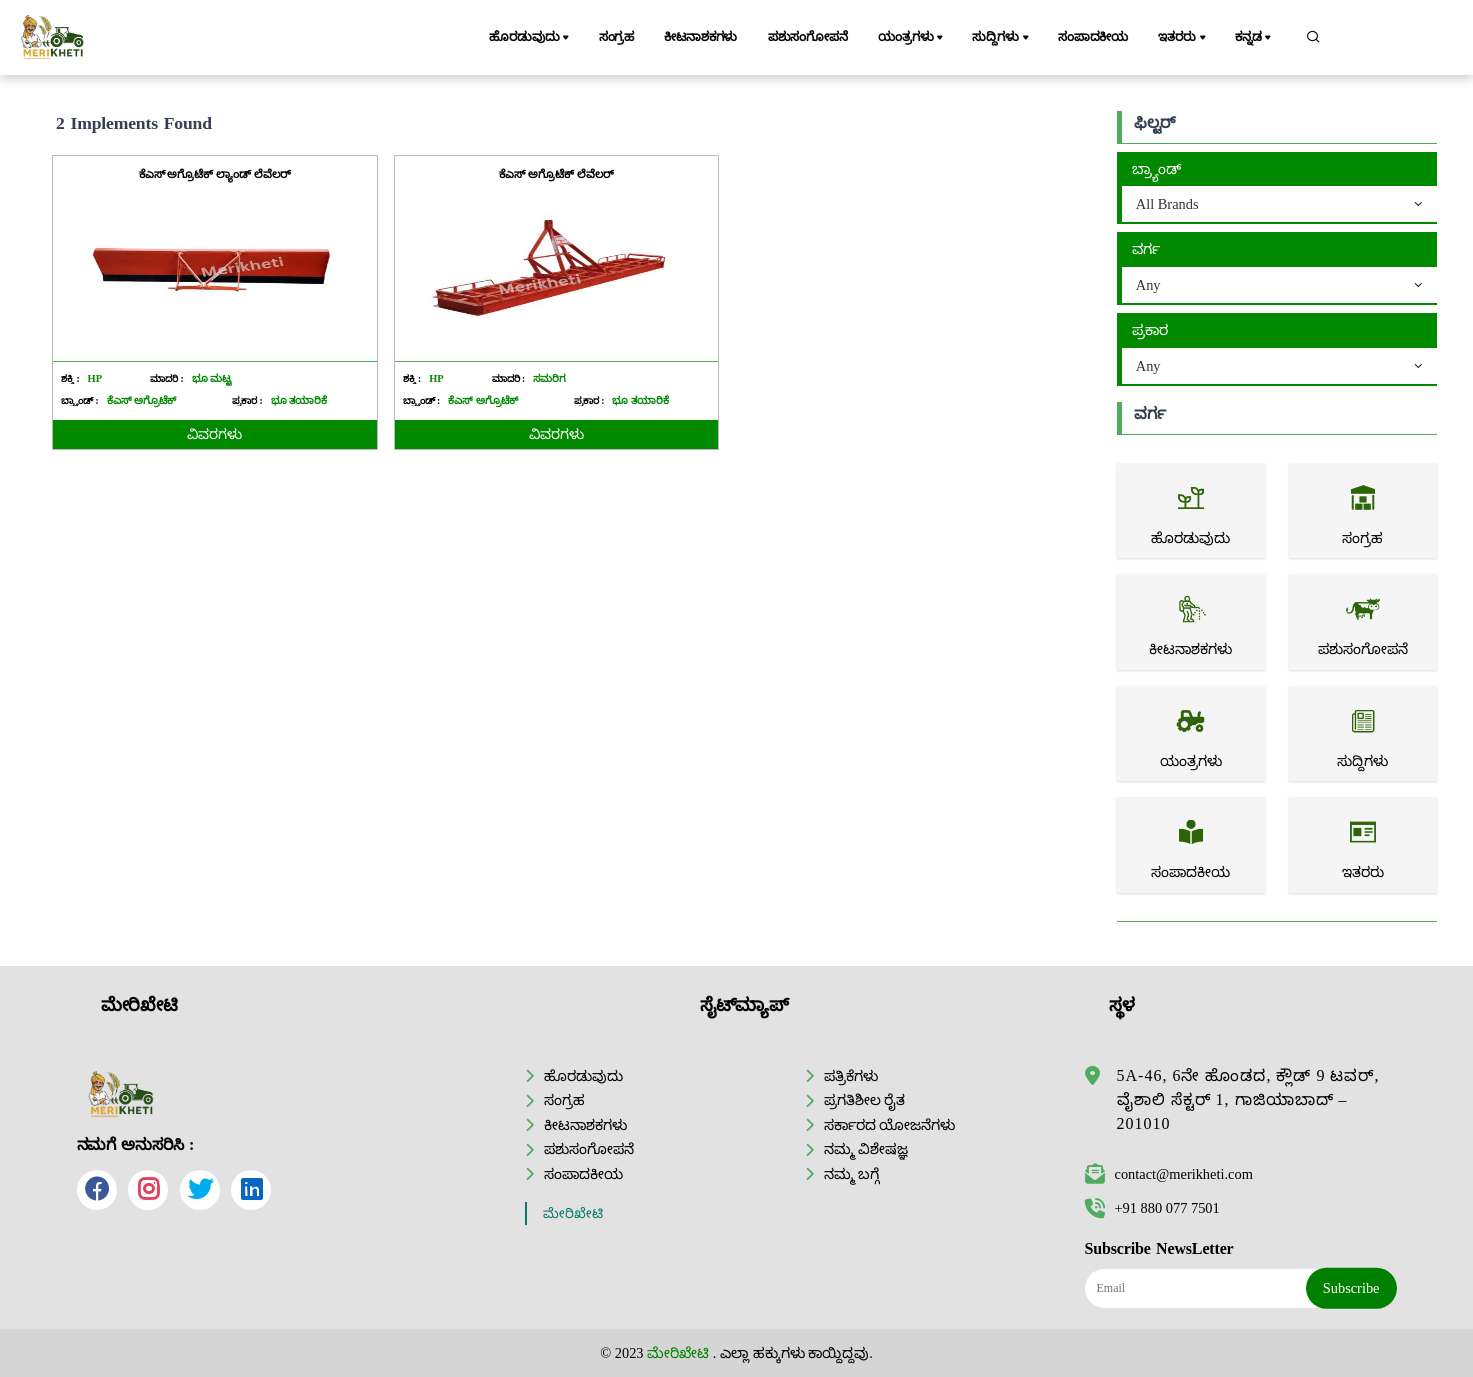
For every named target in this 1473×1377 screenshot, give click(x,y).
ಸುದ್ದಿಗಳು (1001, 38)
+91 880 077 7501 (1152, 1208)
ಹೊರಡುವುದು (530, 38)
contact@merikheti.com (1169, 1174)
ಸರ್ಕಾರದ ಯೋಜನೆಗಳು (890, 1125)
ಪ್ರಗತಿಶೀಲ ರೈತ (865, 1100)
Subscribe (1351, 1288)
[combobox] (1279, 205)
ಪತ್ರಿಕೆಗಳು (851, 1076)
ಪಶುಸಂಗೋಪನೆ (808, 37)
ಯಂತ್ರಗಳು (912, 38)
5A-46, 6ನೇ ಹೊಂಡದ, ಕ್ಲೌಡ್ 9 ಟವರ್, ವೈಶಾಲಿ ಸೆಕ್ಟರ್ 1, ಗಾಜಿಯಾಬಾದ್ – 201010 (1248, 1099)
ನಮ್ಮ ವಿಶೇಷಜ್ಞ (866, 1149)
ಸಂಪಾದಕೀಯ (1093, 37)
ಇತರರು (1183, 38)
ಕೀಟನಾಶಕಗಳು (700, 37)
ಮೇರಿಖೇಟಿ (573, 1213)
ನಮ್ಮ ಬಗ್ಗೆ (852, 1174)
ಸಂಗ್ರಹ (617, 37)
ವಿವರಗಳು (214, 434)
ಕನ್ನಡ (1254, 38)
